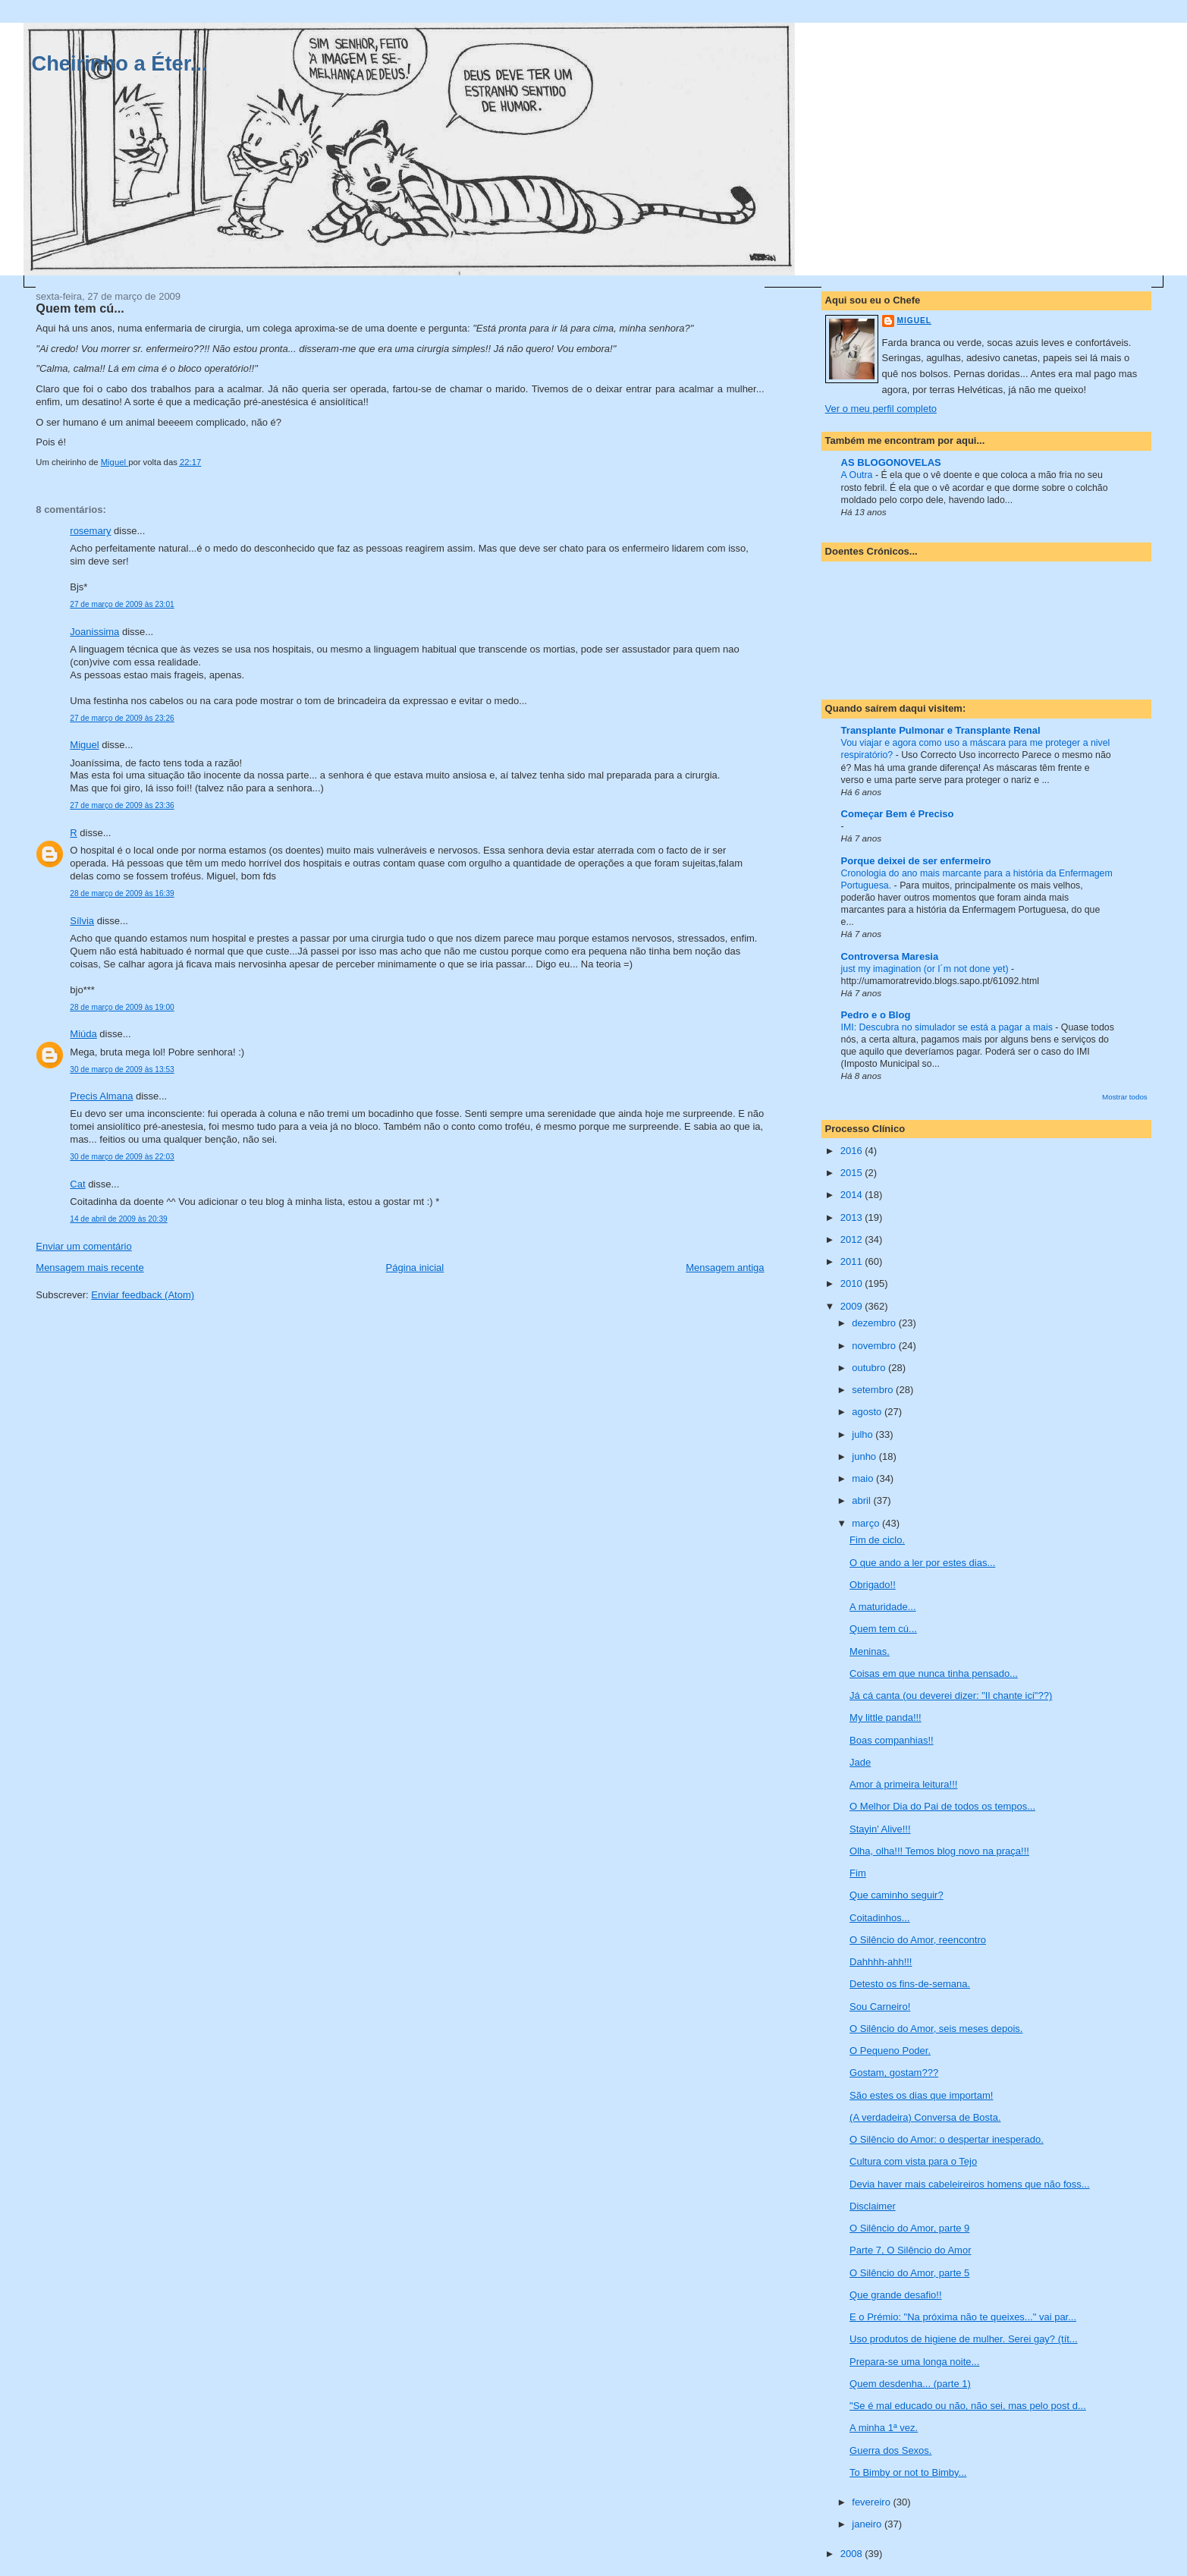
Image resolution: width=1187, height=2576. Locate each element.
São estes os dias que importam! (921, 2095)
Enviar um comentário (83, 1246)
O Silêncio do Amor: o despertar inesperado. (946, 2139)
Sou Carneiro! (879, 2006)
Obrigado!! (872, 1584)
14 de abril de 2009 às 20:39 (118, 1219)
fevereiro (872, 2502)
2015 (852, 1172)
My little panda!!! (885, 1717)
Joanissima (94, 631)
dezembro (875, 1323)
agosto (868, 1411)
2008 (852, 2553)
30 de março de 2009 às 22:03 (122, 1157)
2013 (852, 1217)
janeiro (868, 2524)
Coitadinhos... (879, 1917)
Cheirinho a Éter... (119, 63)
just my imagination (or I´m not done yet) (926, 969)
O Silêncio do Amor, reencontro (917, 1939)
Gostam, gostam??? (893, 2072)
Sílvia (82, 920)
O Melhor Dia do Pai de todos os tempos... (942, 1806)
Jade (860, 1762)
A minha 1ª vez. (883, 2427)
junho (865, 1456)
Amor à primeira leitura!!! (903, 1784)
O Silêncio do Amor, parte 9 (909, 2228)
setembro (874, 1389)
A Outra (858, 475)
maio (864, 1478)
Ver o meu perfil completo (881, 408)
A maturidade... (882, 1606)
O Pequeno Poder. (890, 2050)
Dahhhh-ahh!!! (880, 1961)
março (867, 1523)
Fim (857, 1873)
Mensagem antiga (725, 1267)
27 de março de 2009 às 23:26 (122, 718)
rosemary (90, 530)
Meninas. (869, 1651)
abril (862, 1500)
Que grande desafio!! (895, 2295)
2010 (852, 1283)
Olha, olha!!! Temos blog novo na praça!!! (939, 1851)
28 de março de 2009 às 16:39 (122, 893)
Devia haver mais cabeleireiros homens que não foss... (969, 2184)
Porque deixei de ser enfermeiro (916, 861)
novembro (875, 1345)
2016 (852, 1150)
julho (863, 1434)
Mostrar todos (1125, 1097)
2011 (852, 1261)
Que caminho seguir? (896, 1895)
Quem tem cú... (883, 1628)
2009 (852, 1306)
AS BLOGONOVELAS (891, 462)
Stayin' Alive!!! (880, 1829)
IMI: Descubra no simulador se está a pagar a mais (948, 1027)
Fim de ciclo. (877, 1540)
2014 (852, 1194)
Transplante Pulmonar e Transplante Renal (941, 730)
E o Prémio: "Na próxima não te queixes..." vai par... (962, 2317)
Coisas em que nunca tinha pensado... (933, 1673)
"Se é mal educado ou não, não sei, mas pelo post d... (967, 2405)
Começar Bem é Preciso (897, 813)
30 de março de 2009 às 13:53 (122, 1069)
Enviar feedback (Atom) (142, 1295)
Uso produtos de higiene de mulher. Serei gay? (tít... (963, 2339)
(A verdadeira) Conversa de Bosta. (924, 2117)
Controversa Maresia (890, 956)
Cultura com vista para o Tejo (913, 2161)
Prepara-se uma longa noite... (914, 2361)
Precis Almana (101, 1096)
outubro (870, 1367)
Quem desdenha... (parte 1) (910, 2383)
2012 (852, 1239)
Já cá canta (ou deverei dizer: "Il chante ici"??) (950, 1695)
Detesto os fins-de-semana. (909, 1983)
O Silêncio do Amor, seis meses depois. (935, 2028)
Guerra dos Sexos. (890, 2450)
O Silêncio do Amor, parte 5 (909, 2273)
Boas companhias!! (891, 1740)
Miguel (84, 744)
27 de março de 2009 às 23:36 (122, 805)
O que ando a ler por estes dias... (922, 1562)
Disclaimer (872, 2206)
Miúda (83, 1034)
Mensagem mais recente (89, 1267)
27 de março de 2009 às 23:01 (122, 604)
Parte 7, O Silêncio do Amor (910, 2250)
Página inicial (415, 1267)
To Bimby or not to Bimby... (907, 2472)
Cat (77, 1184)
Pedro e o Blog (876, 1015)
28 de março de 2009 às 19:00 (122, 1007)
